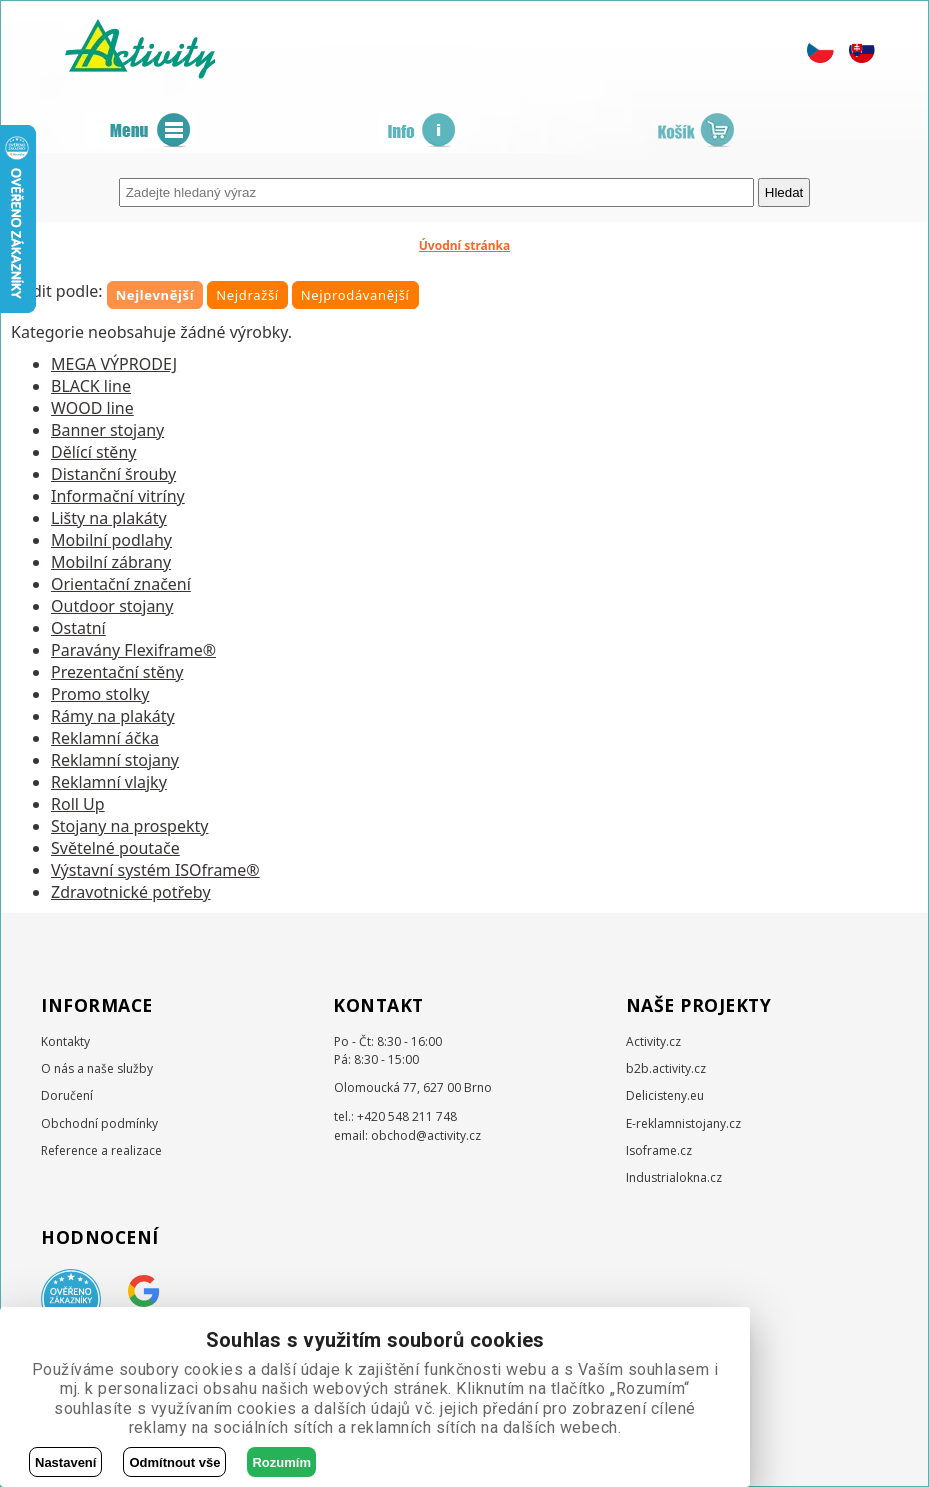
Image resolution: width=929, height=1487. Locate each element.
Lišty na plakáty (109, 518)
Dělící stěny (93, 452)
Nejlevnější (155, 295)
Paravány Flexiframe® (133, 650)
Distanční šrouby (113, 474)
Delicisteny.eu (665, 1095)
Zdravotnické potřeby (131, 892)
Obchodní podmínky (99, 1123)
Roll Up (78, 804)
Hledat (784, 192)
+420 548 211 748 (407, 1116)
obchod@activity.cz (426, 1135)
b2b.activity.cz (666, 1068)
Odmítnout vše (174, 1462)
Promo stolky (100, 694)
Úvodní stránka (465, 245)
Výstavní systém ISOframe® (155, 870)
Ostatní (78, 628)
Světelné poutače (115, 848)
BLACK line (91, 386)
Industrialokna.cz (674, 1177)
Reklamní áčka (105, 738)
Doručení (67, 1095)
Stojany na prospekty (129, 826)
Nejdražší (247, 295)
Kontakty (65, 1041)
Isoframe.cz (659, 1150)
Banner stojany (107, 430)
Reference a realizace (101, 1150)
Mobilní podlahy (111, 540)
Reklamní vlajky (109, 782)
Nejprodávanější (355, 295)
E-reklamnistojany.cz (683, 1123)
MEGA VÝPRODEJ (114, 364)
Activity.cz (653, 1041)
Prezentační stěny (117, 672)
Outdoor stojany (112, 606)
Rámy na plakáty (113, 716)
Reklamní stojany (115, 760)
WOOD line (92, 408)
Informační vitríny (118, 496)
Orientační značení (121, 584)
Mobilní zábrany (111, 562)
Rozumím (281, 1462)
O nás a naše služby (97, 1068)
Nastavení (65, 1462)
